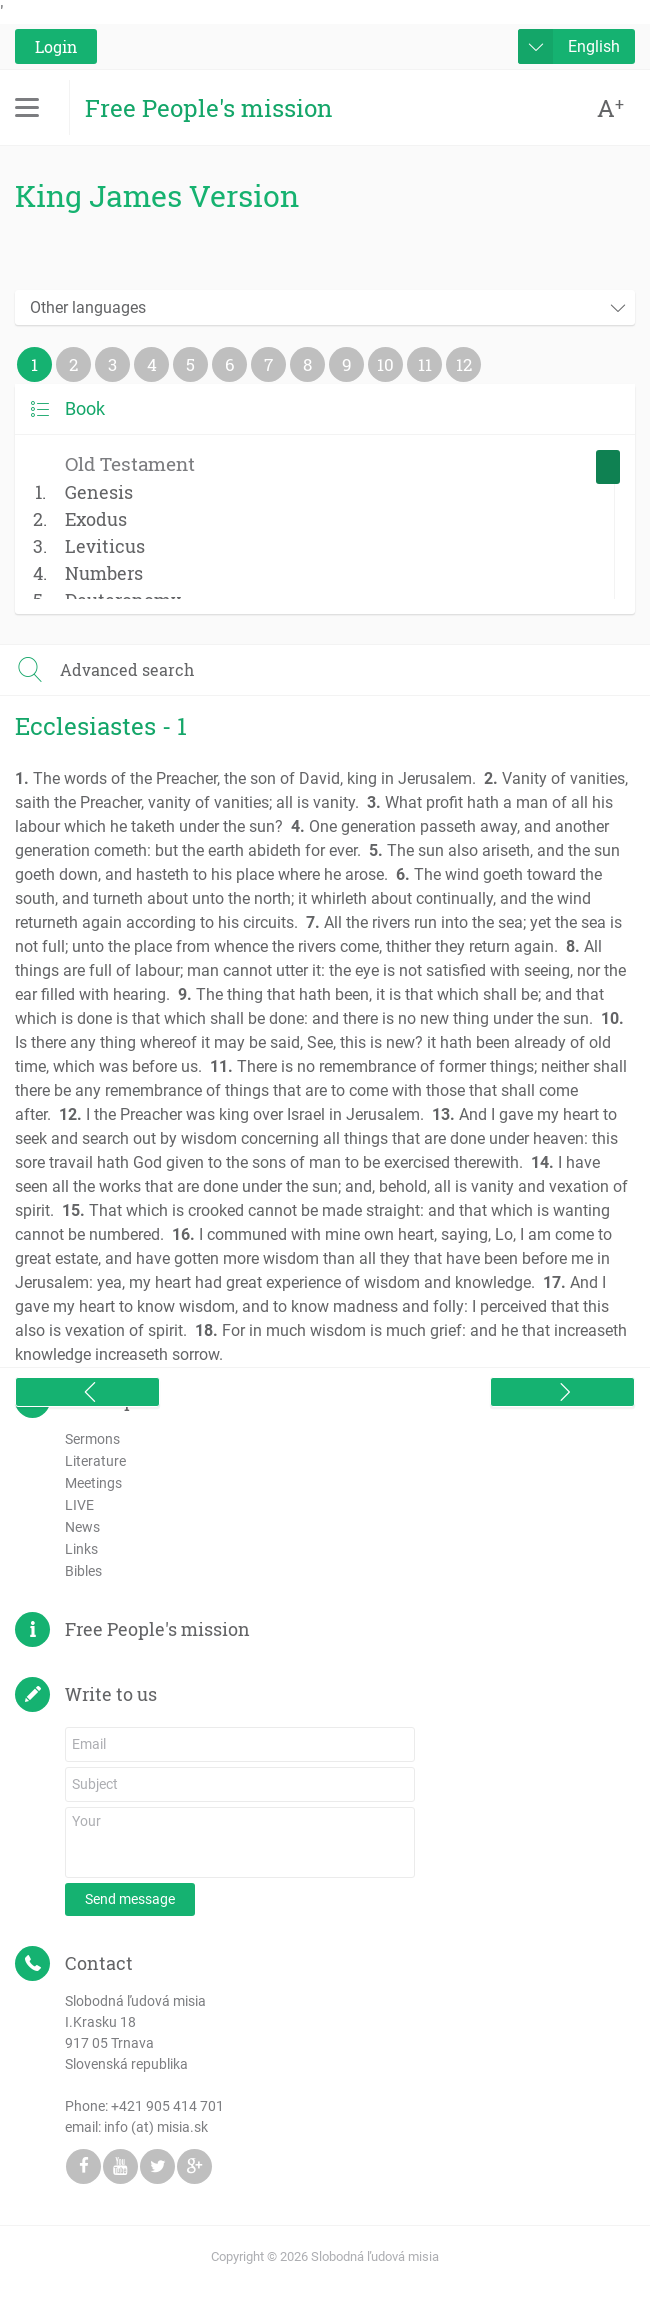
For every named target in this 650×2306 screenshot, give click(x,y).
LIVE (79, 1505)
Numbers (104, 573)
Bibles (83, 1571)
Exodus (96, 519)
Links (81, 1549)
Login (56, 46)
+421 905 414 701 (167, 2106)
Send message (130, 1899)
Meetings (93, 1483)
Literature (95, 1461)
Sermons (92, 1439)
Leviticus (105, 546)
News (82, 1527)
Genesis (99, 492)
